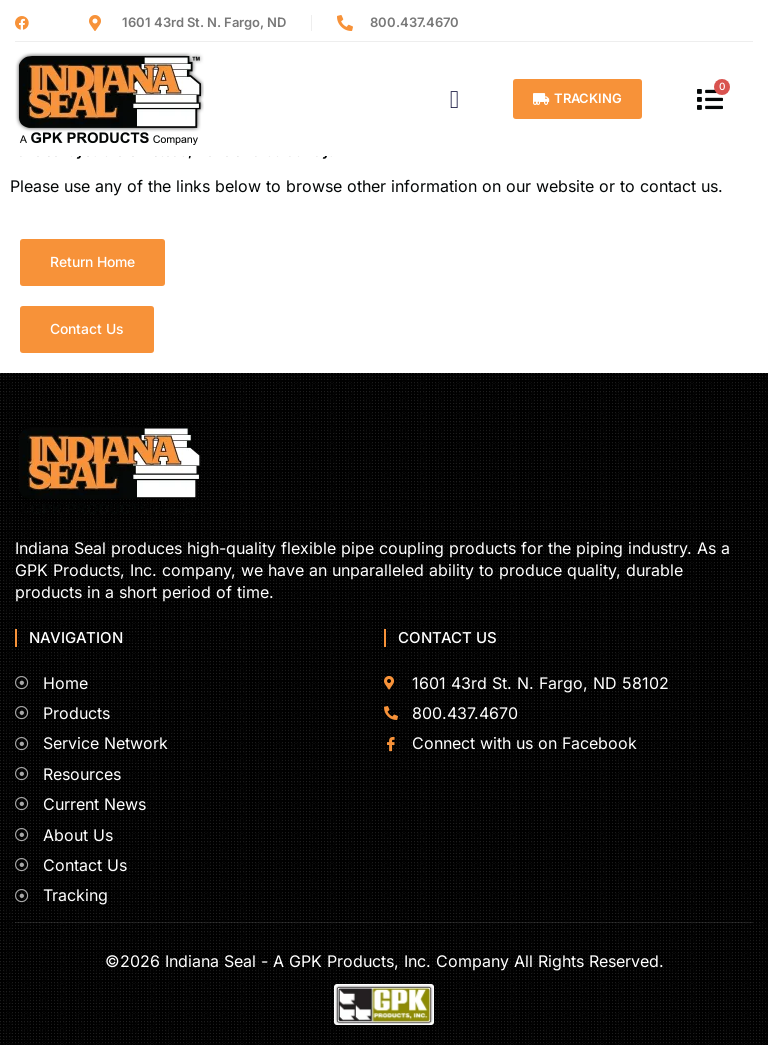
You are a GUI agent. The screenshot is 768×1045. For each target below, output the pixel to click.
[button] (455, 99)
